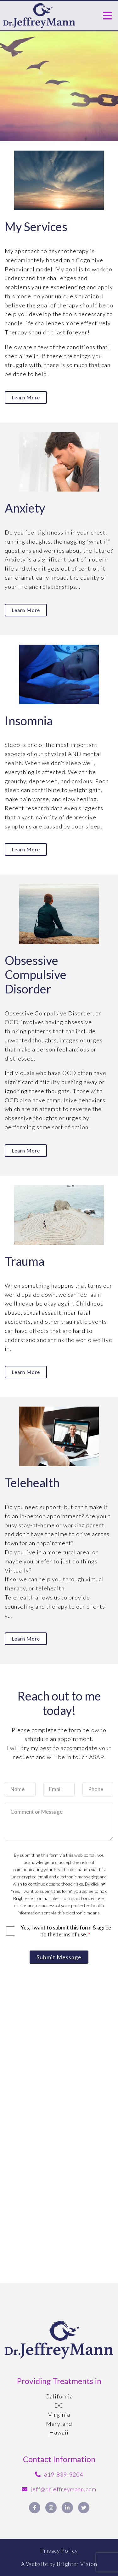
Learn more (26, 397)
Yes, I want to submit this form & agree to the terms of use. (65, 1931)
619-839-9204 (63, 2474)
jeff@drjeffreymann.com (63, 2489)
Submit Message (59, 1957)
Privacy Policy (59, 2550)
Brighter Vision (77, 2564)
